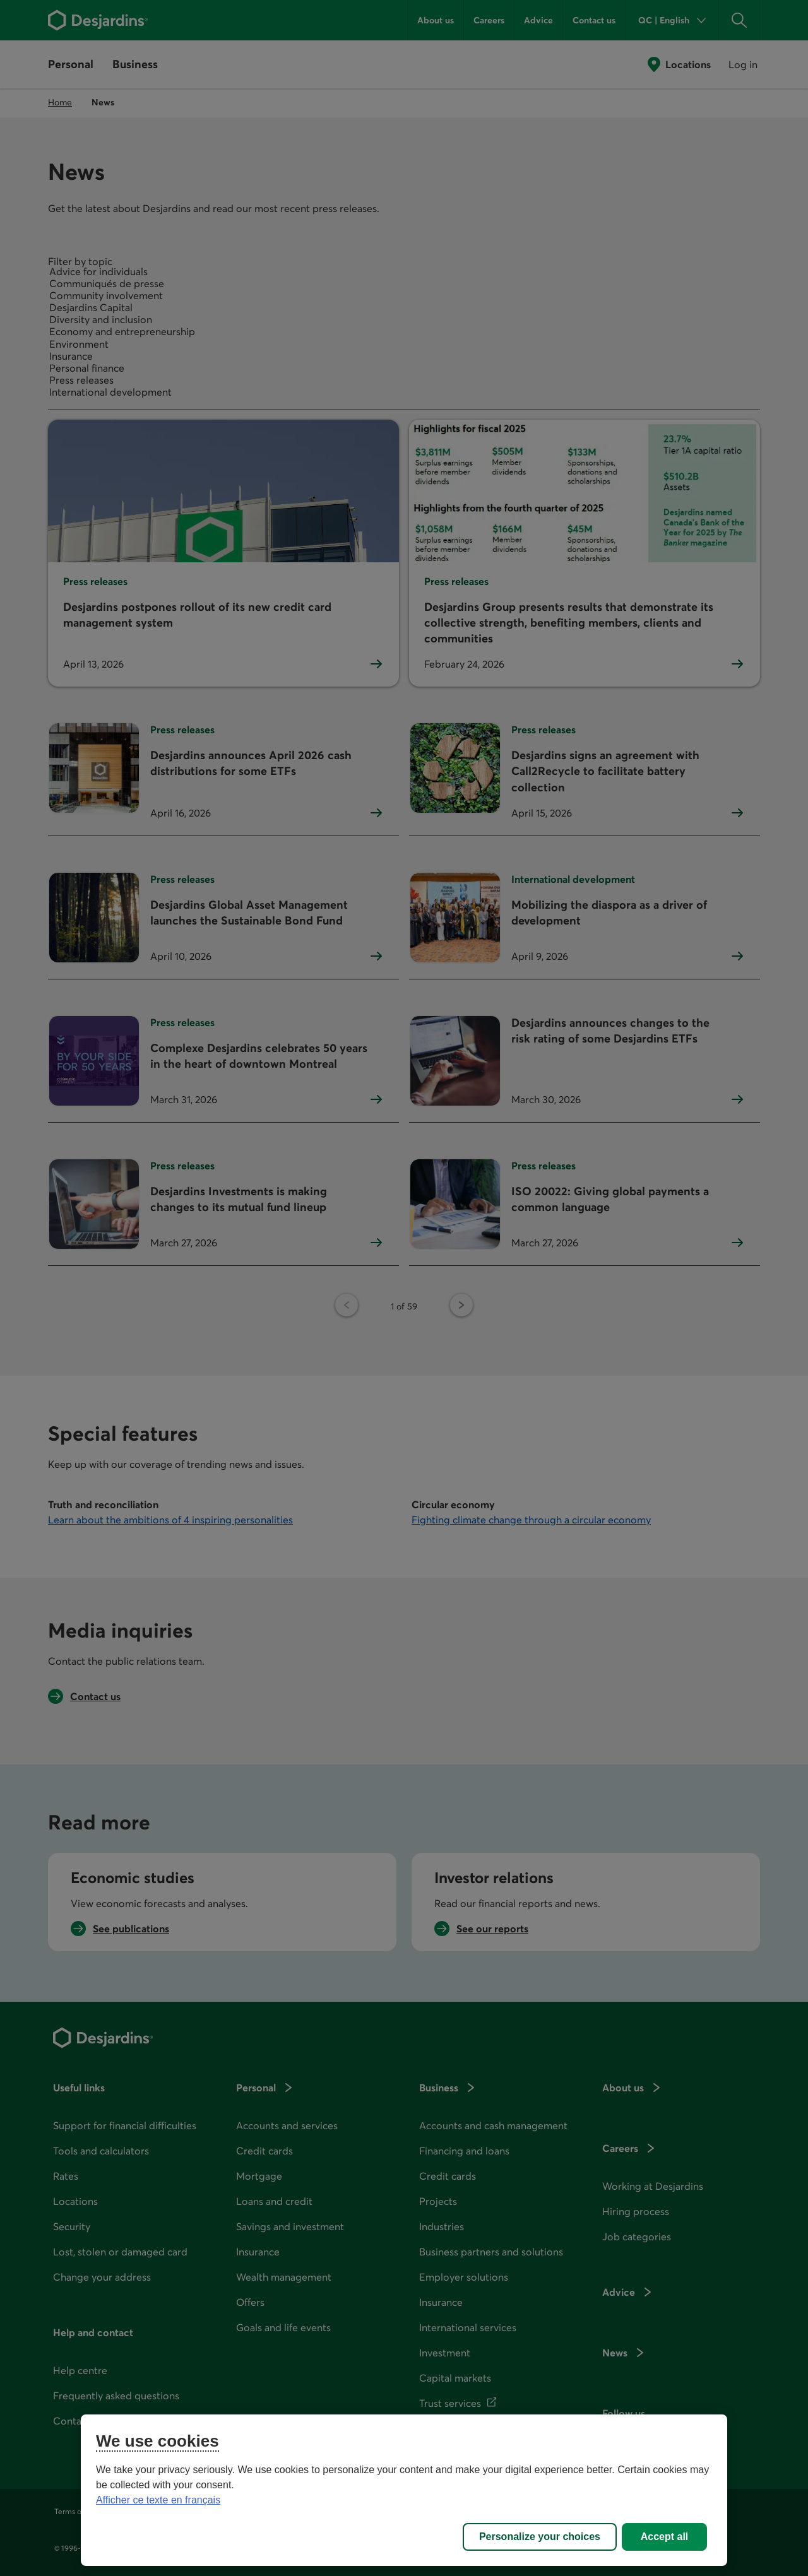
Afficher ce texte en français (158, 2500)
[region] (404, 2490)
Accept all (665, 2536)
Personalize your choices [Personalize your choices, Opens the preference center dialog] (539, 2536)
